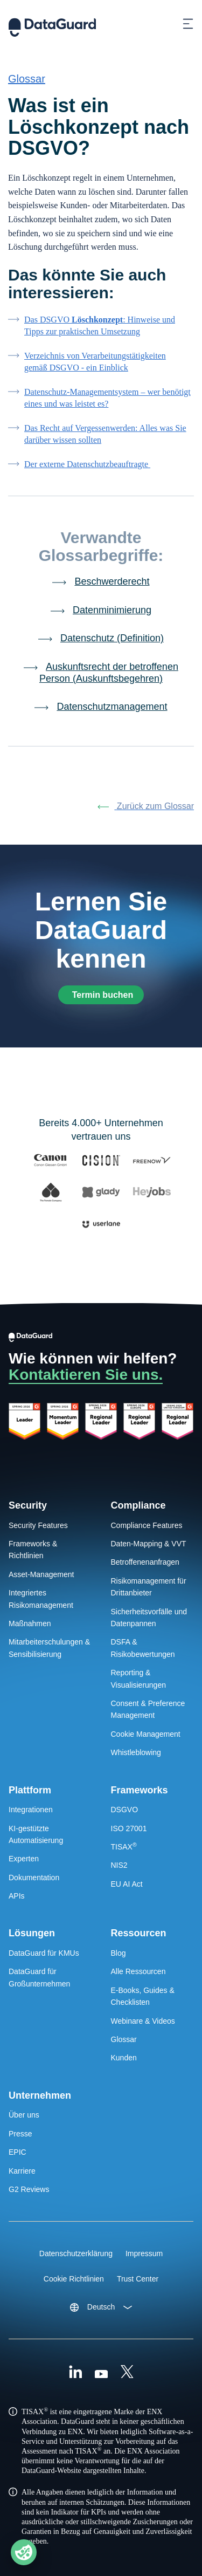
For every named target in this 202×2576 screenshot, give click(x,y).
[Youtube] (101, 2373)
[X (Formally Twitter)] (127, 2373)
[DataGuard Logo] (52, 24)
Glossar (26, 79)
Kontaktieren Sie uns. (86, 1374)
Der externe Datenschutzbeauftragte (87, 464)
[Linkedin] (75, 2373)
